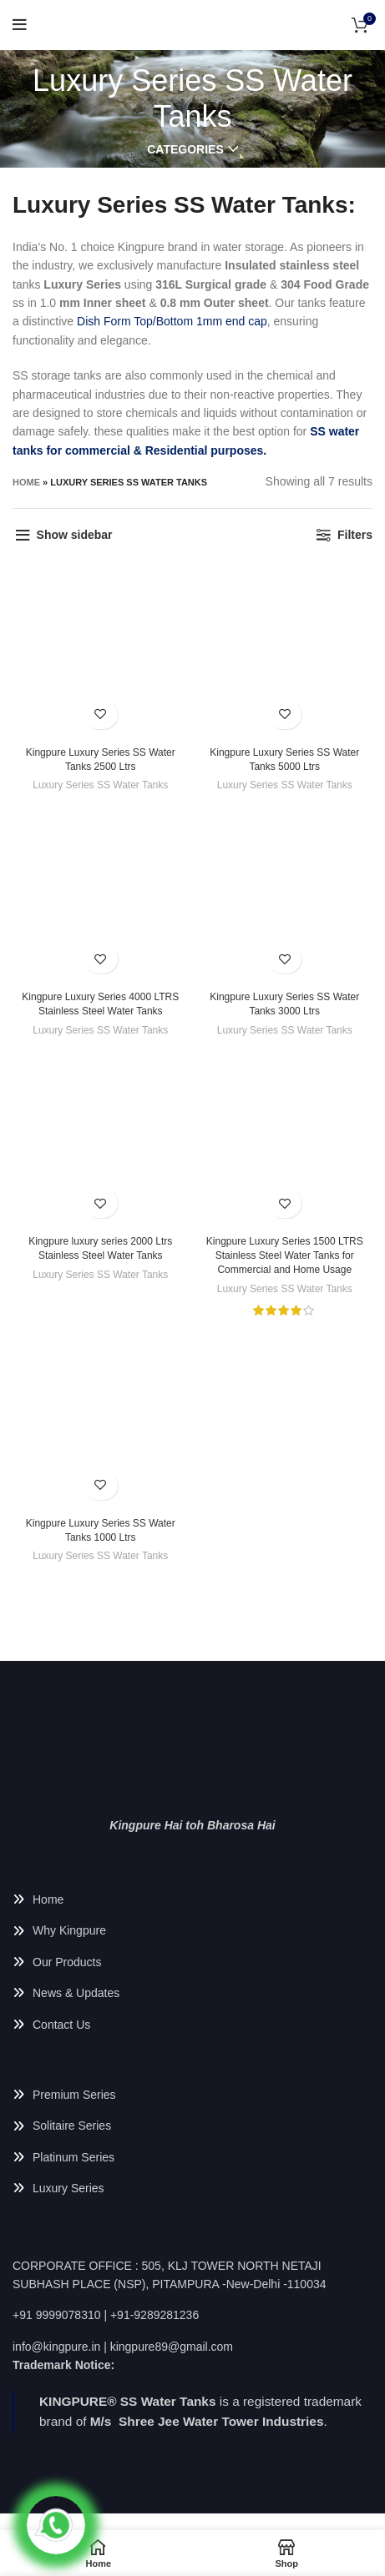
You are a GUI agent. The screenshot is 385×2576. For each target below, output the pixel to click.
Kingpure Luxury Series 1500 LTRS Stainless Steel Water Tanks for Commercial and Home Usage (284, 1255)
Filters (354, 534)
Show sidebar (75, 534)
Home (26, 482)
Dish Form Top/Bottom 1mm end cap (172, 321)
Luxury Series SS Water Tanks (100, 785)
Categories (185, 149)
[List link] (192, 1899)
